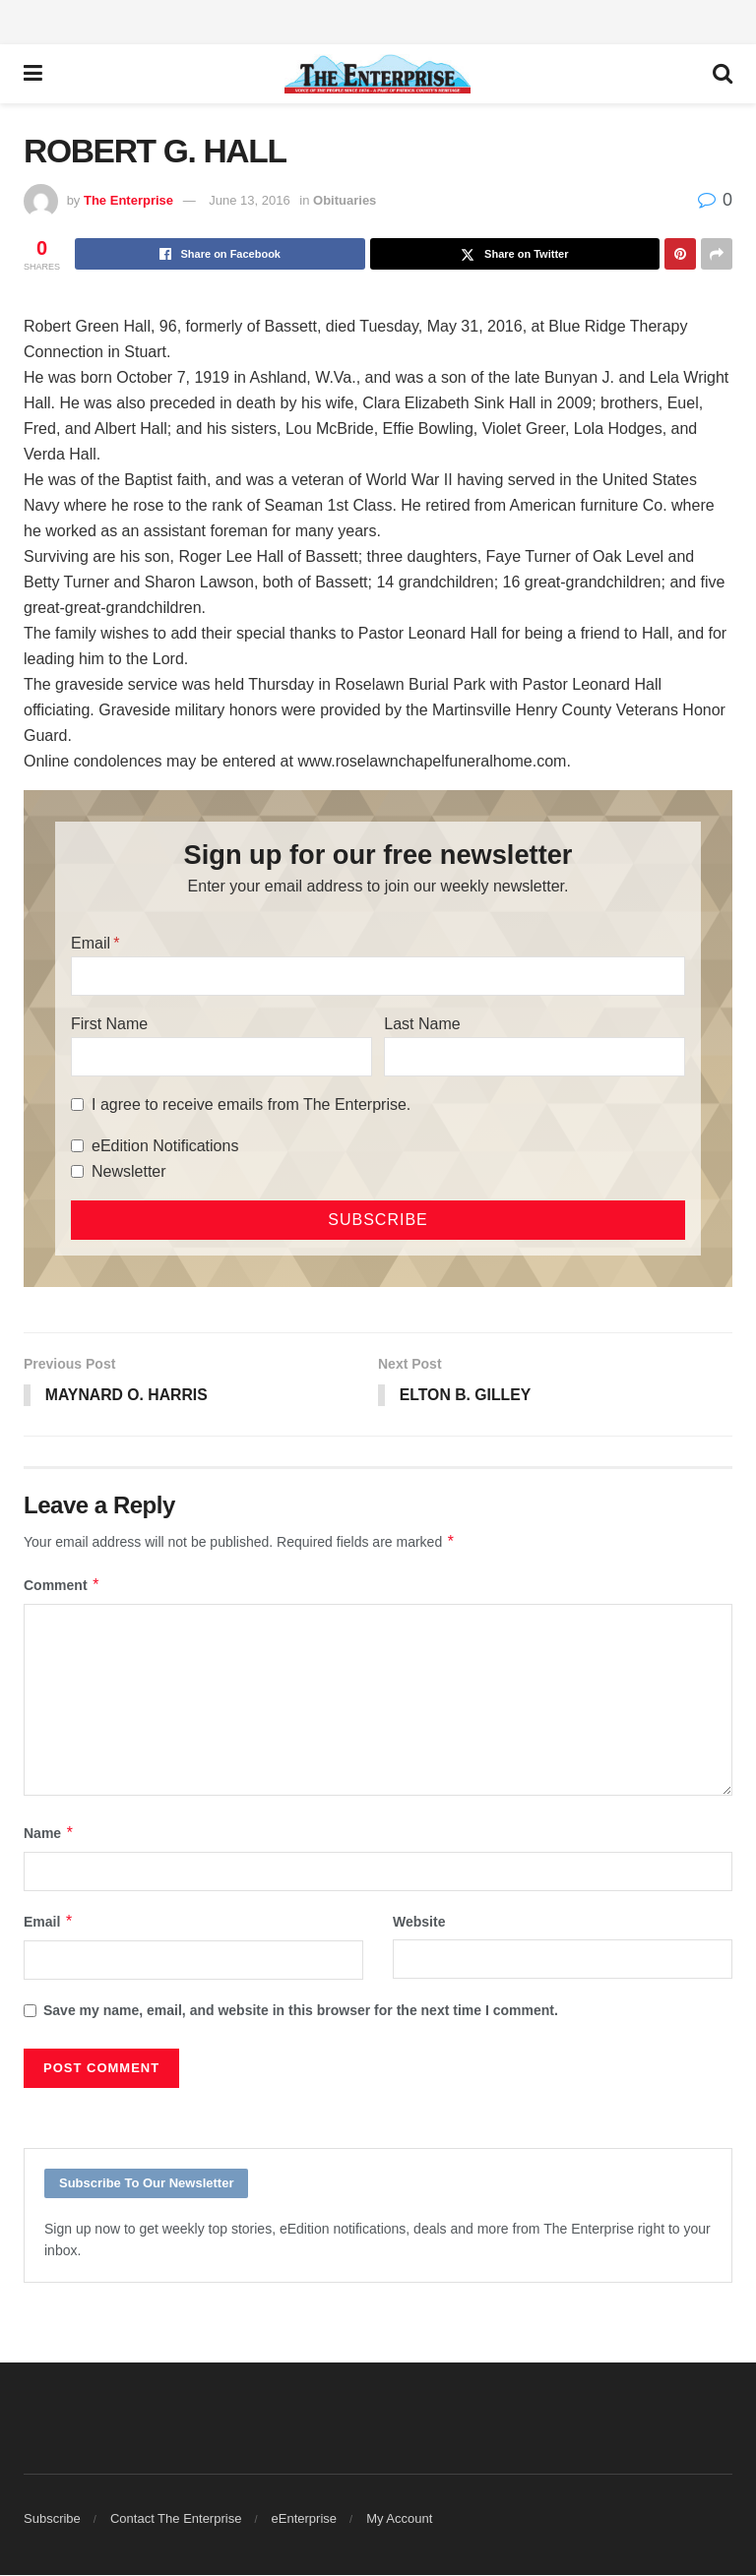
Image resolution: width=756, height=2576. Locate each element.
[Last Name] (534, 1056)
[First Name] (221, 1056)
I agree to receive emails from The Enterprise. (251, 1104)
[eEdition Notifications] (77, 1145)
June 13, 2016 (249, 200)
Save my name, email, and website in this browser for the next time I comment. (300, 2011)
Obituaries (344, 200)
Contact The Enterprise (175, 2519)
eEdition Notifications (165, 1145)
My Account (399, 2519)
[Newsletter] (77, 1171)
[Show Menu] (33, 73)
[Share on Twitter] (515, 254)
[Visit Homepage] (377, 73)
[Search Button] (722, 73)
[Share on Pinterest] (680, 254)
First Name (109, 1023)
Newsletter (129, 1171)
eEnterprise (304, 2519)
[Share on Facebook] (220, 254)
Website (419, 1923)
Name (49, 1833)
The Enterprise (128, 200)
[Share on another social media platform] (716, 254)
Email (90, 943)
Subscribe (52, 2519)
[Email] (378, 976)
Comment (62, 1585)
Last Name (422, 1023)
